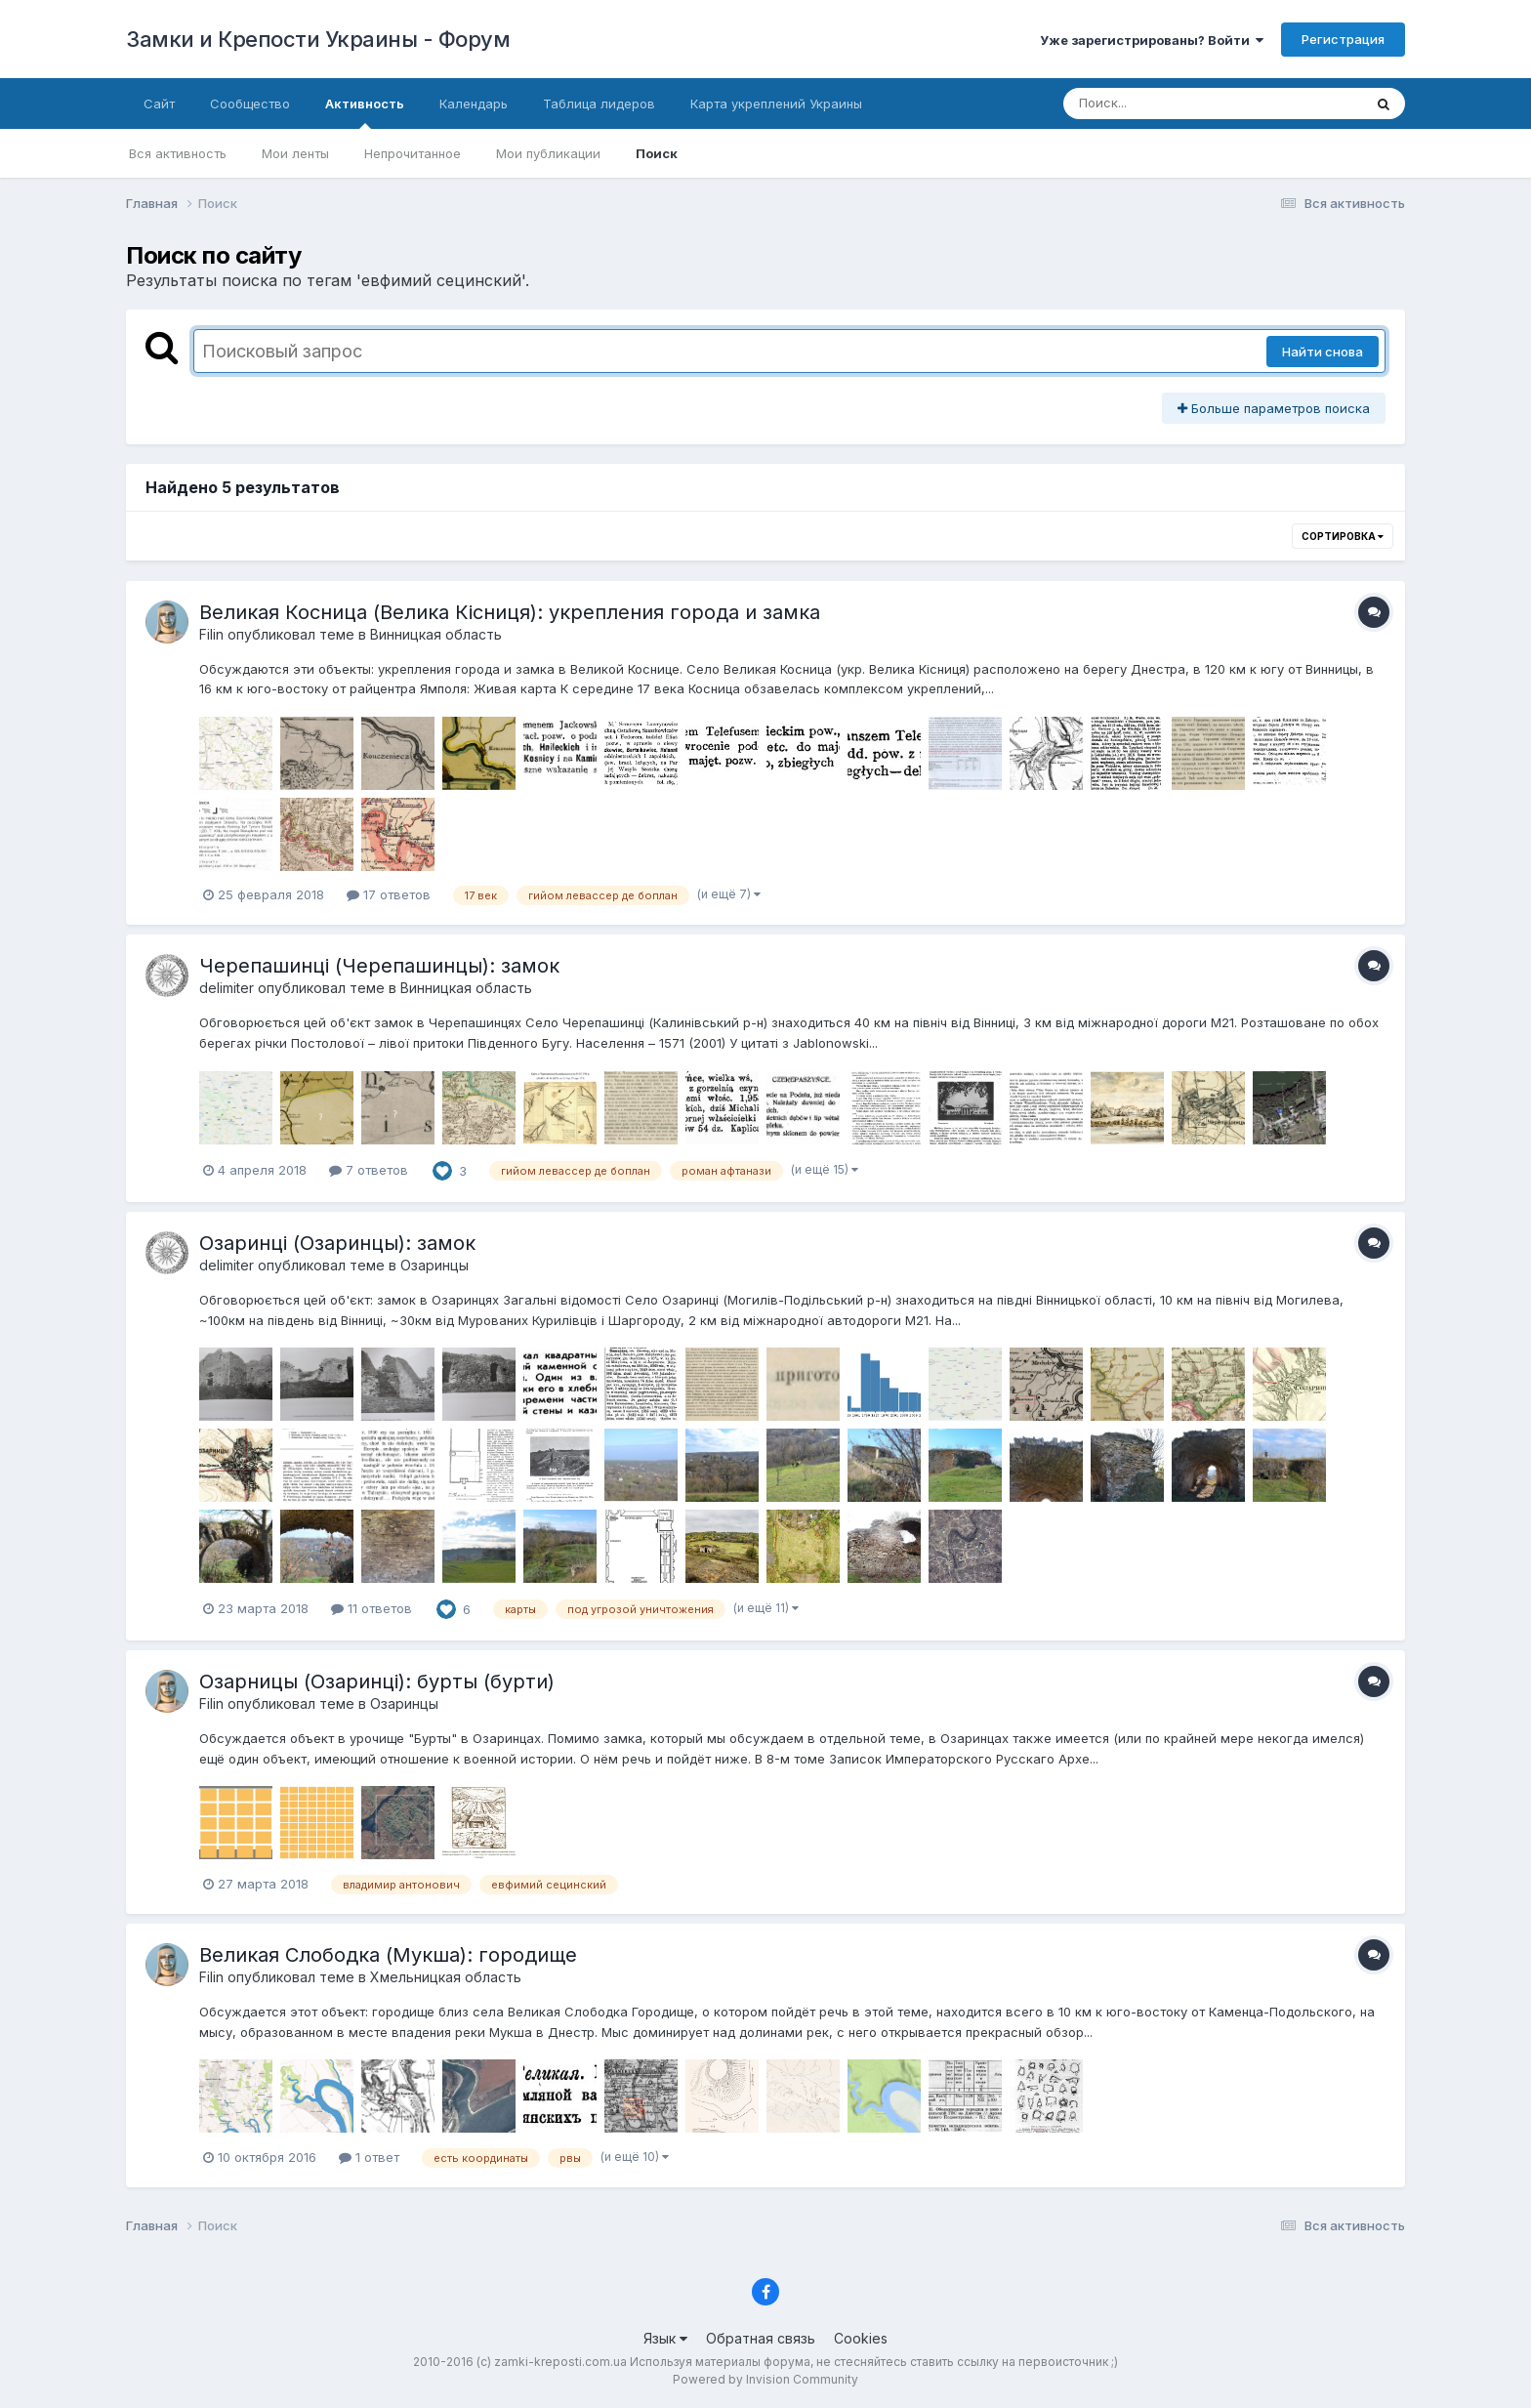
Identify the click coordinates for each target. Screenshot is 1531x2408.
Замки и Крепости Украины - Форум (318, 39)
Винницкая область (436, 634)
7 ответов (368, 1170)
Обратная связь (760, 2338)
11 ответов (371, 1608)
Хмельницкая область (445, 1977)
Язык (665, 2338)
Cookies (861, 2338)
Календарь (473, 103)
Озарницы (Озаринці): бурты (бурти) (377, 1681)
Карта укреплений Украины (776, 103)
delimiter (226, 987)
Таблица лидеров (599, 103)
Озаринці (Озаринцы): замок (337, 1243)
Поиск (657, 153)
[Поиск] (1175, 103)
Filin (211, 634)
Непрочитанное (412, 153)
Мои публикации (548, 153)
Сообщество (250, 103)
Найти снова (1322, 351)
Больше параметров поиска (1274, 408)
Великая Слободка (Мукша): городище (388, 1955)
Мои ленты (295, 153)
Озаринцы (434, 1265)
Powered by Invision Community (765, 2379)
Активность (364, 112)
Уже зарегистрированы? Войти (1151, 40)
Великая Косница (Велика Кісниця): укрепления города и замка (509, 612)
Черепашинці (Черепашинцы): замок (379, 965)
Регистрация (1343, 39)
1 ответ (369, 2157)
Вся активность (178, 153)
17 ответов (389, 894)
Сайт (159, 103)
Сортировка (1343, 536)
